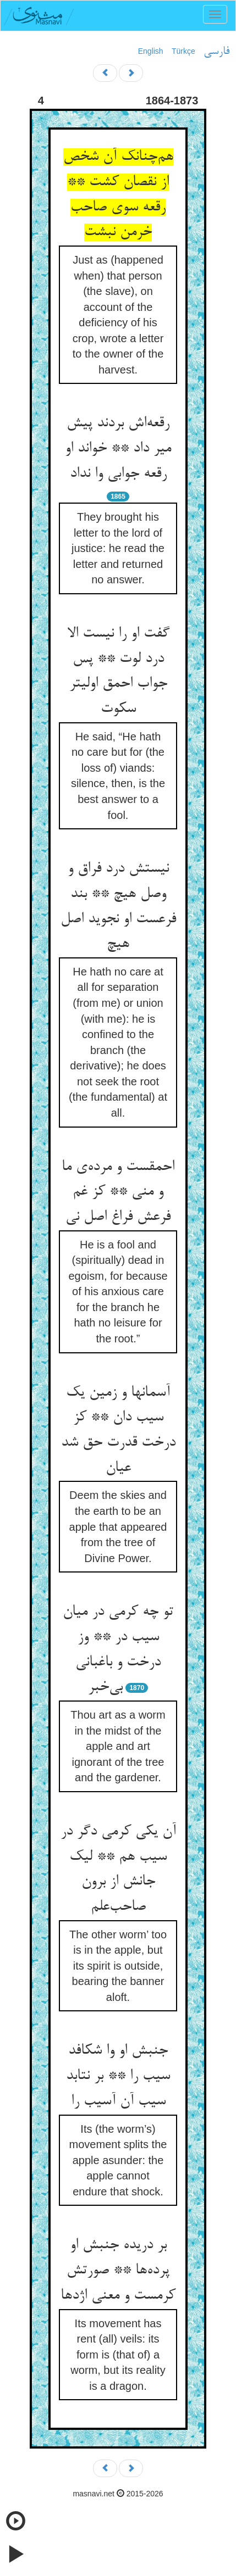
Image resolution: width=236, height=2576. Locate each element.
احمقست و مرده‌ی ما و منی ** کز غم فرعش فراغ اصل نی (118, 1192)
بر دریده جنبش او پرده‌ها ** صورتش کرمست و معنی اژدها (118, 2270)
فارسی (216, 51)
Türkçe (183, 51)
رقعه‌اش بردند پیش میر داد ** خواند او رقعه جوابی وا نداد (118, 448)
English (150, 51)
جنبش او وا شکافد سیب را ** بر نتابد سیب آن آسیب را (118, 2076)
